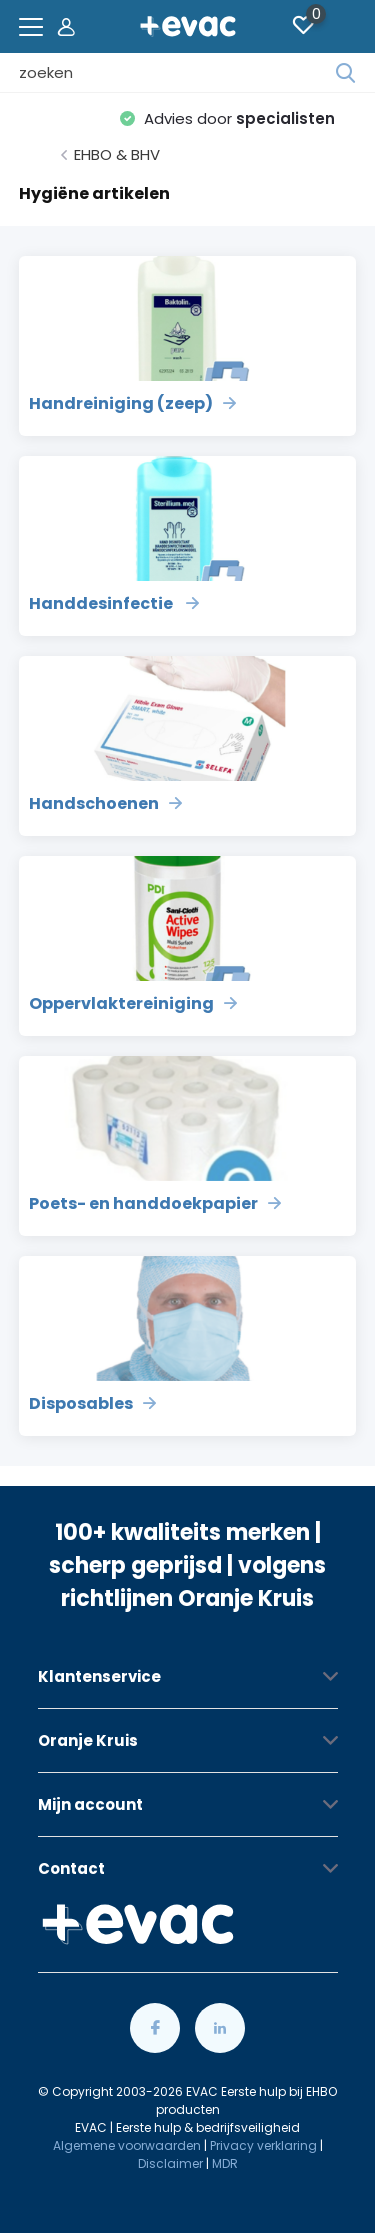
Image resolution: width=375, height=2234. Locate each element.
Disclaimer (170, 2163)
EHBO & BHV (117, 154)
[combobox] (178, 73)
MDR (225, 2163)
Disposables (92, 1403)
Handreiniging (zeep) (132, 403)
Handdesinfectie (114, 603)
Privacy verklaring (263, 2145)
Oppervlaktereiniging (133, 1003)
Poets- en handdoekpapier (155, 1203)
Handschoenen (105, 803)
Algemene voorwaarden (127, 2145)
